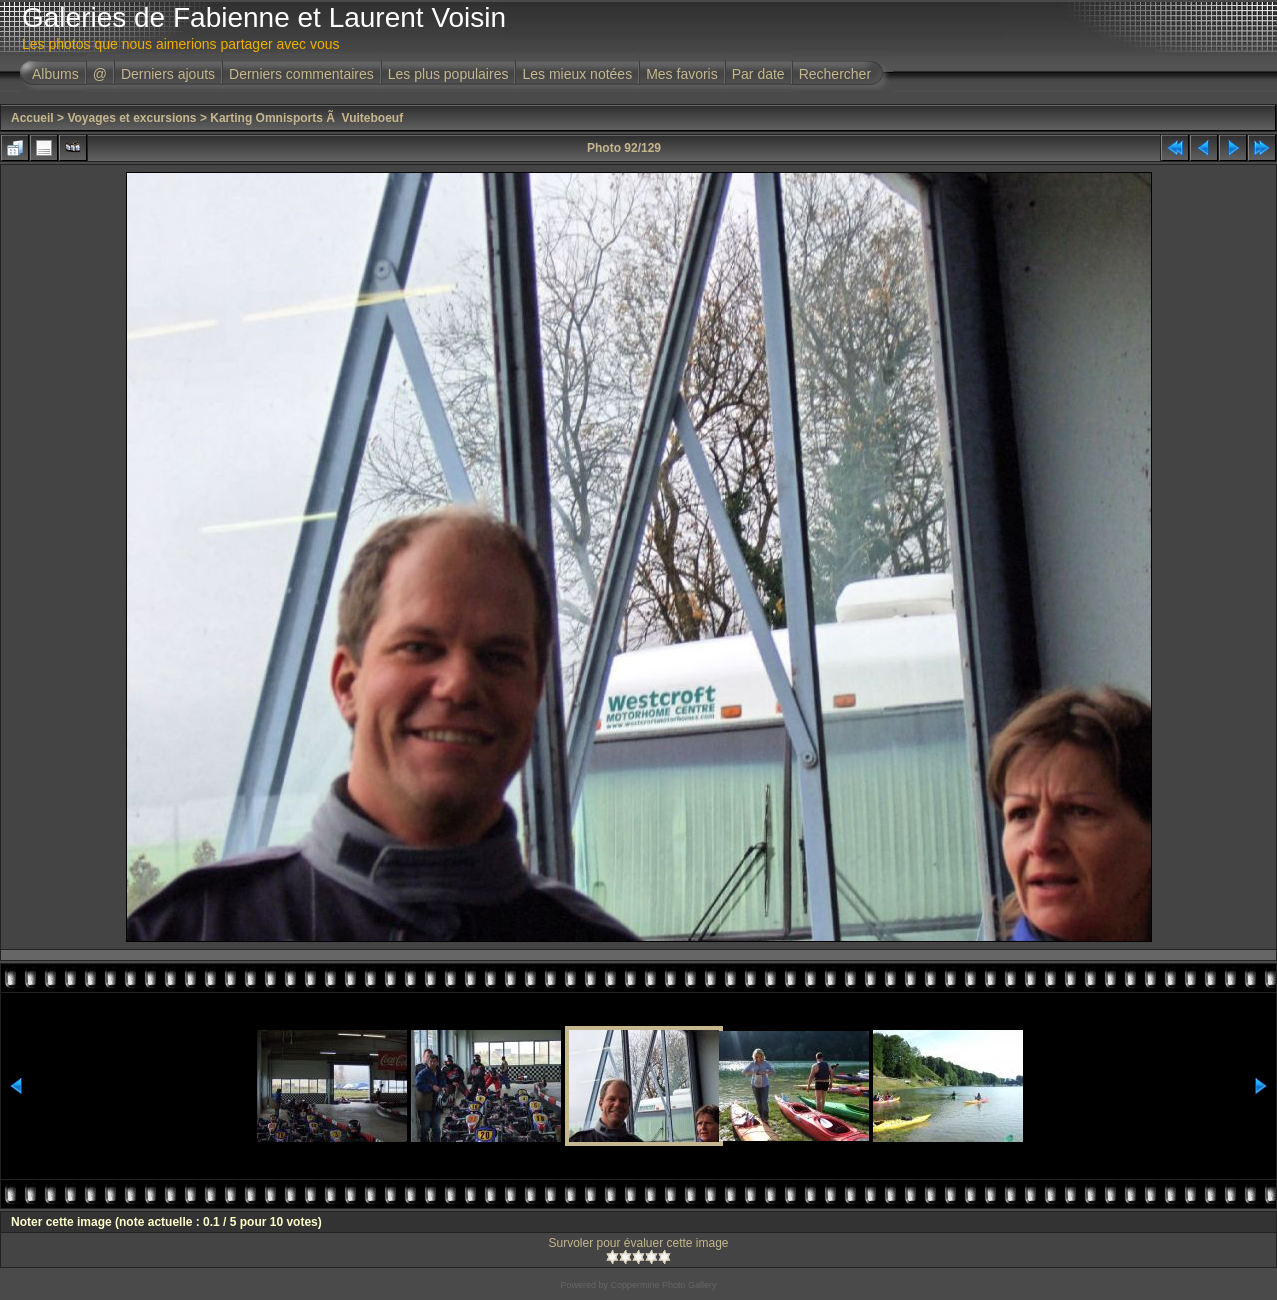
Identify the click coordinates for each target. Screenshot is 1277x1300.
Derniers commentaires (301, 74)
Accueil (32, 118)
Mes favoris (682, 74)
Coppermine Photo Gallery (663, 1285)
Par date (758, 74)
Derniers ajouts (168, 74)
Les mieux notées (577, 74)
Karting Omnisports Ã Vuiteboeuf (306, 118)
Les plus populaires (448, 74)
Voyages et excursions (131, 118)
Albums (55, 74)
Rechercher (835, 74)
